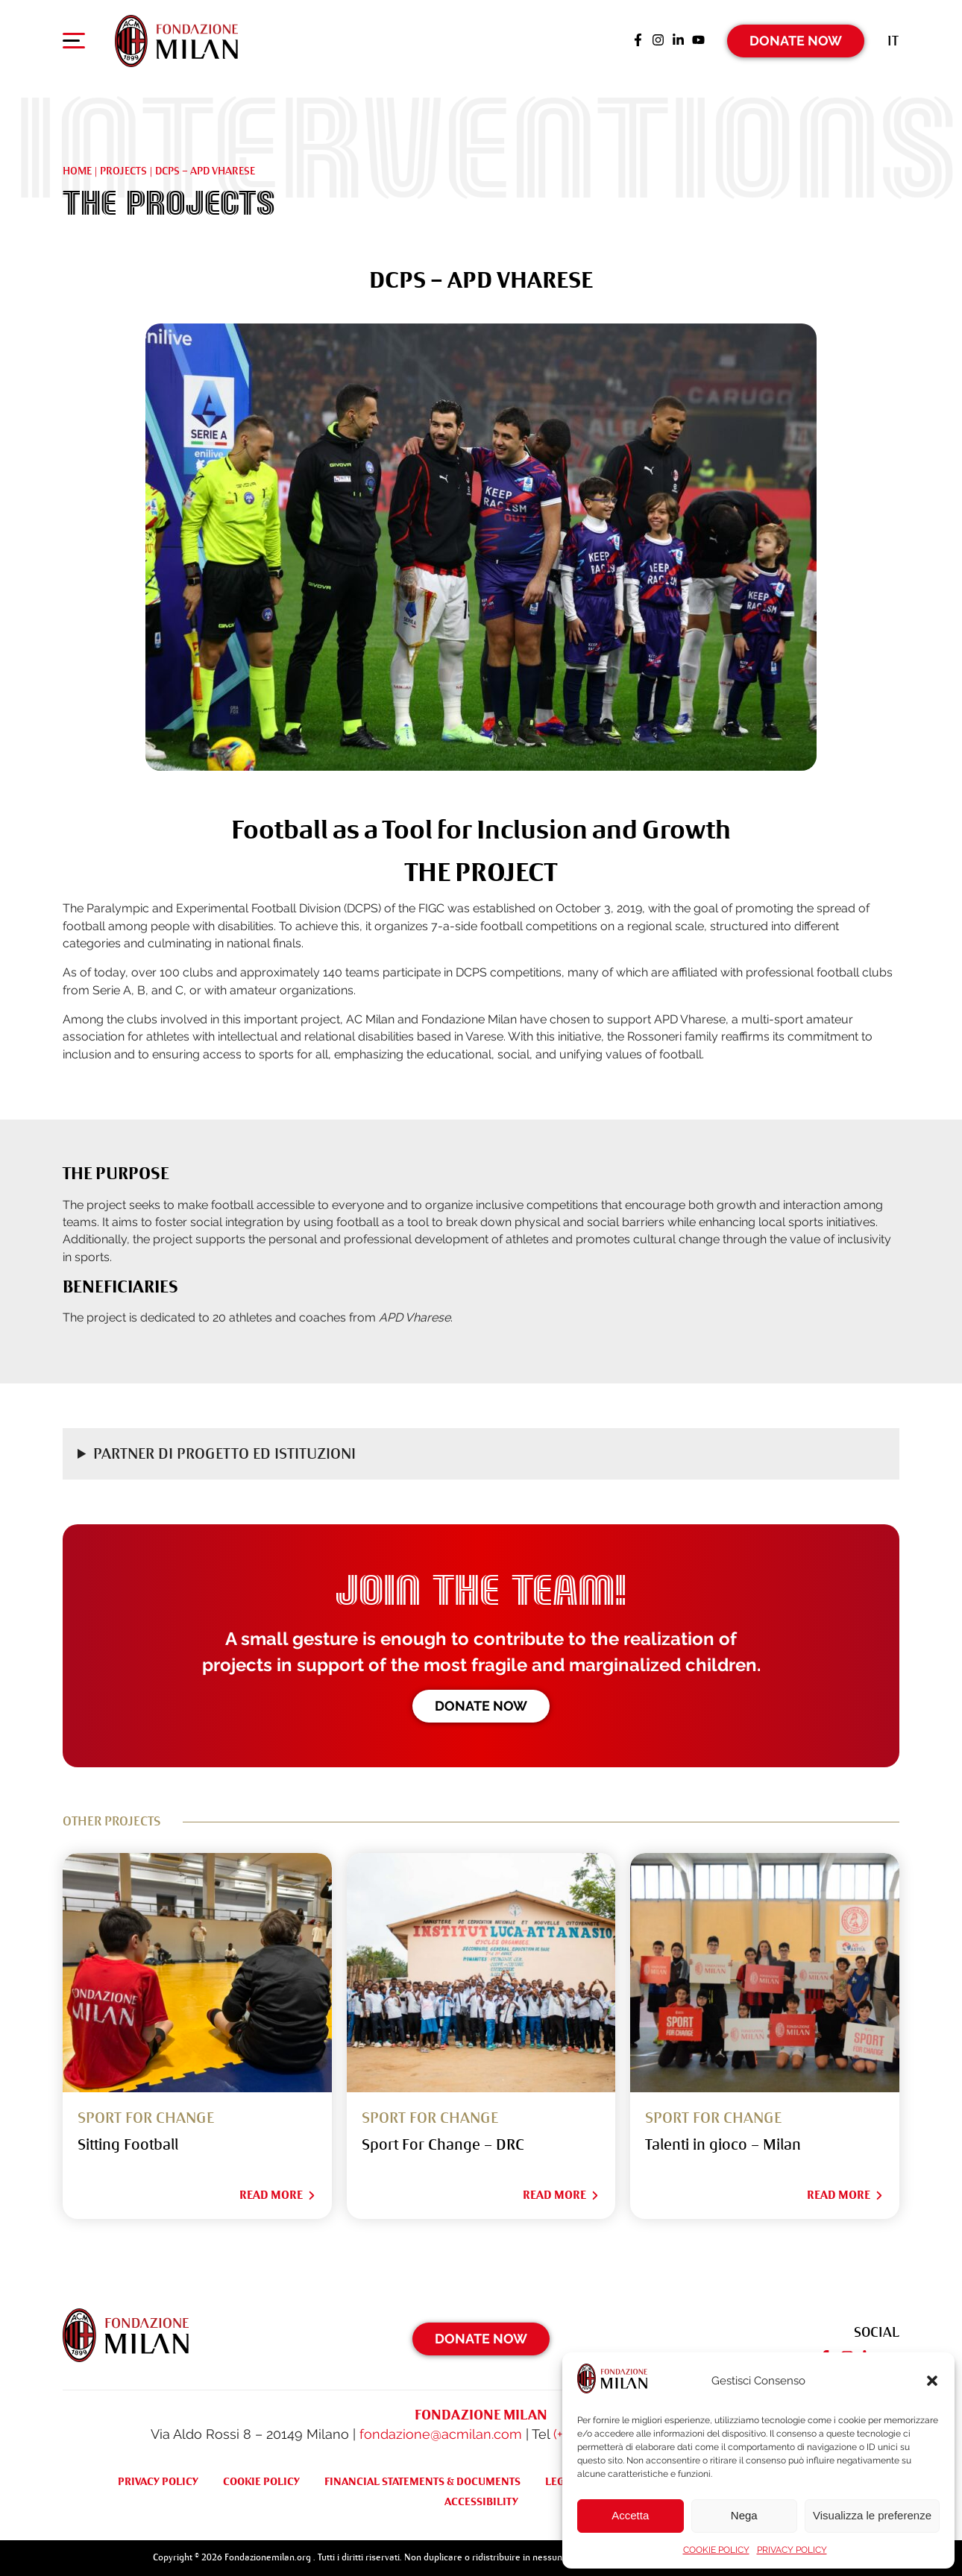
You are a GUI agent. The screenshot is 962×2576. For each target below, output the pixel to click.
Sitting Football (128, 2144)
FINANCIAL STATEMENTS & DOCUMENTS (422, 2481)
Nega (744, 2515)
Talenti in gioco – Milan (723, 2144)
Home (77, 171)
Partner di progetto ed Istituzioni (224, 1453)
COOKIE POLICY (716, 2550)
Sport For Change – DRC (443, 2144)
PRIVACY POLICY (792, 2550)
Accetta (630, 2515)
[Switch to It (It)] (893, 41)
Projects (123, 171)
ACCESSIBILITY (481, 2501)
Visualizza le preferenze (872, 2515)
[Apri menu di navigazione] (74, 44)
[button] (932, 2380)
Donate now (481, 1706)
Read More (278, 2195)
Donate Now (795, 40)
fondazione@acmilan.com (440, 2434)
